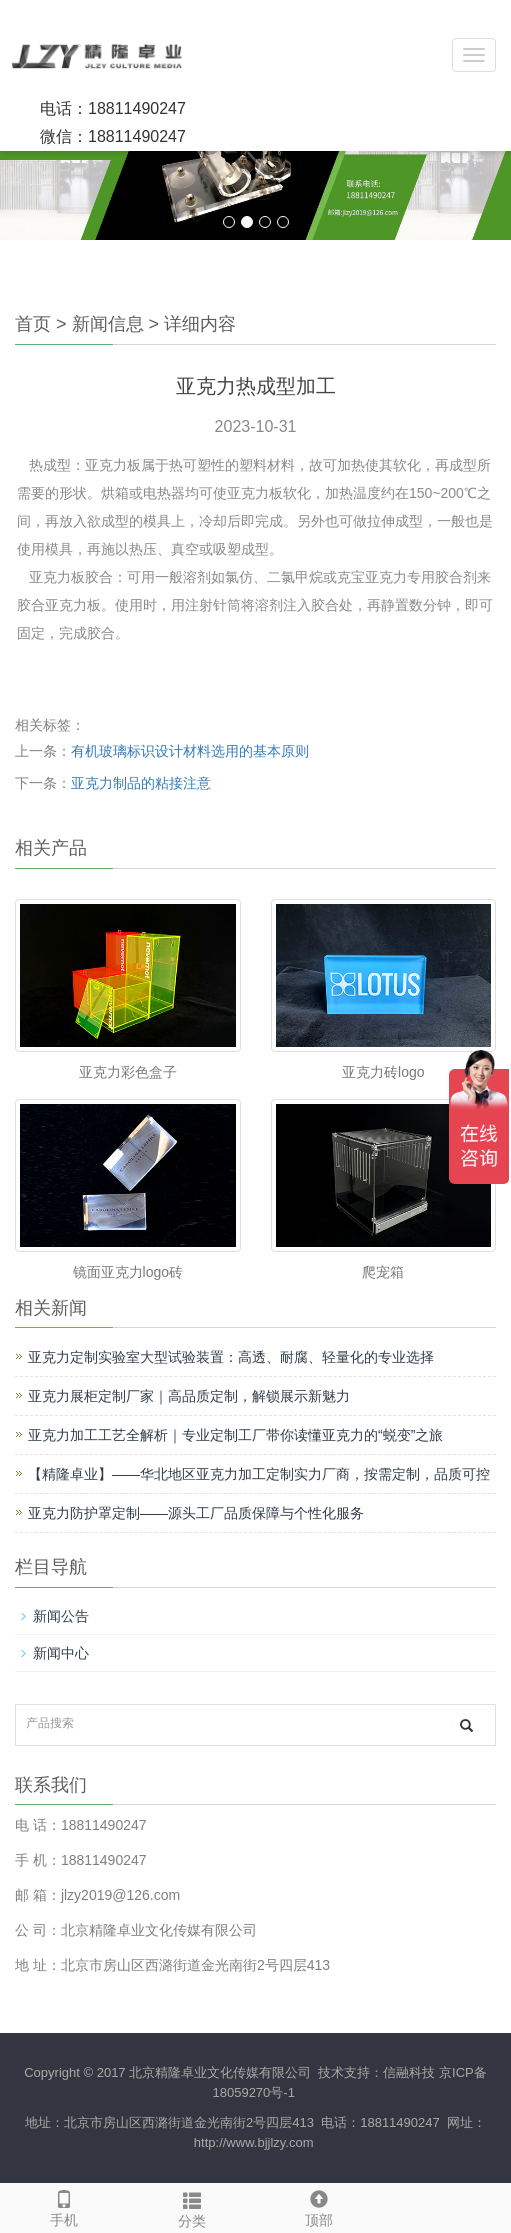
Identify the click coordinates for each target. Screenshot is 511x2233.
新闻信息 (108, 324)
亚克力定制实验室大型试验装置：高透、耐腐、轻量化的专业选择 (231, 1357)
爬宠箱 (383, 1272)
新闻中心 (61, 1653)
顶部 (320, 2206)
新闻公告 (61, 1616)
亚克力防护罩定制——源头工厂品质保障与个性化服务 (196, 1513)
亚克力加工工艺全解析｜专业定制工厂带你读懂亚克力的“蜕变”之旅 (235, 1435)
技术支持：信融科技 (375, 2072)
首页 (33, 324)
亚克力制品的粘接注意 (141, 783)
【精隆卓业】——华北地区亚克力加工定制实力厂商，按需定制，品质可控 (259, 1474)
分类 (192, 2207)
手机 (64, 2206)
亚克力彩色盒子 (128, 1072)
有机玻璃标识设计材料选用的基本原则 (190, 751)
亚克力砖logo (383, 1072)
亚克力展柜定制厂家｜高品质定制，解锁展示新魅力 (189, 1396)
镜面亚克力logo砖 (128, 1272)
